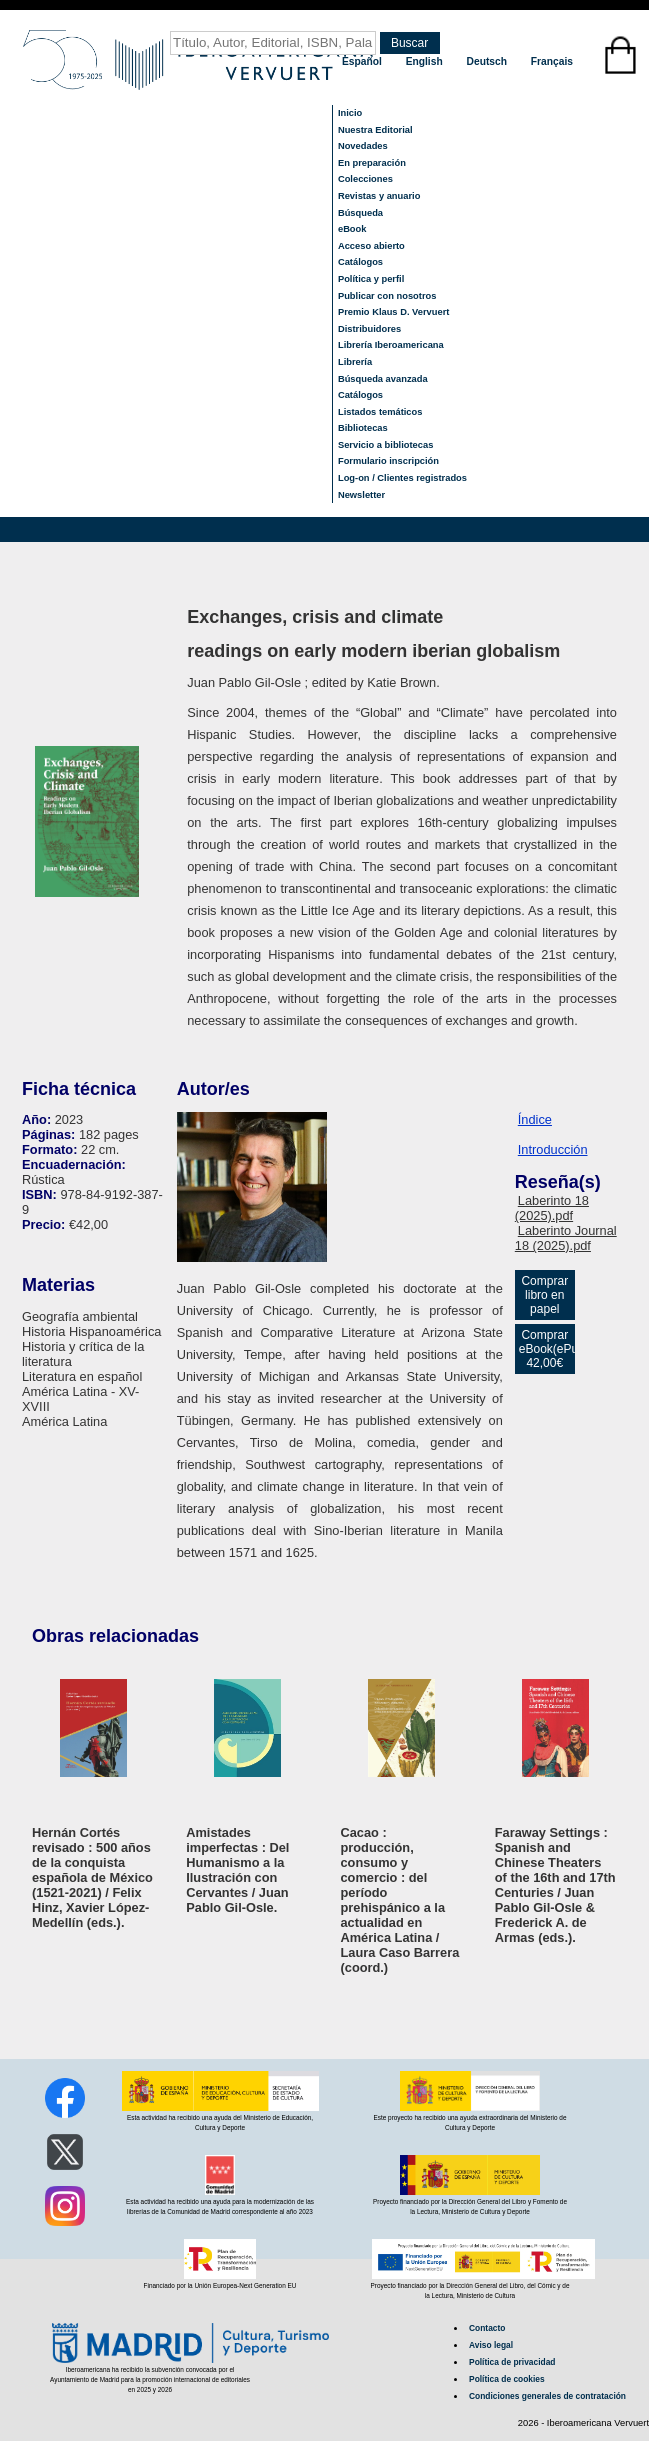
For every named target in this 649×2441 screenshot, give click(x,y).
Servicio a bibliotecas (385, 445)
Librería (355, 362)
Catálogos (360, 262)
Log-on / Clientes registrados (402, 478)
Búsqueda (360, 213)
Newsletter (361, 495)
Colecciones (365, 179)
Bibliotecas (363, 428)
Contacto (487, 2328)
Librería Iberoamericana (391, 345)
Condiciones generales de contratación (547, 2396)
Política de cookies (507, 2379)
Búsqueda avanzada (383, 379)
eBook (352, 229)
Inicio (350, 113)
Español (363, 61)
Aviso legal (491, 2345)
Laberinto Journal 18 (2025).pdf (566, 1238)
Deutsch (488, 61)
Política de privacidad (512, 2362)
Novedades (363, 146)
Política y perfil (371, 279)
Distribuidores (369, 329)
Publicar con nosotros (387, 296)
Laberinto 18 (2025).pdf (552, 1208)
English (426, 61)
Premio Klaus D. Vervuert (393, 312)
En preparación (372, 163)
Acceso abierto (371, 246)
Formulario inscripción (388, 461)
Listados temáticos (380, 412)
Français (552, 61)
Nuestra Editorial (375, 130)
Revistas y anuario (379, 196)
